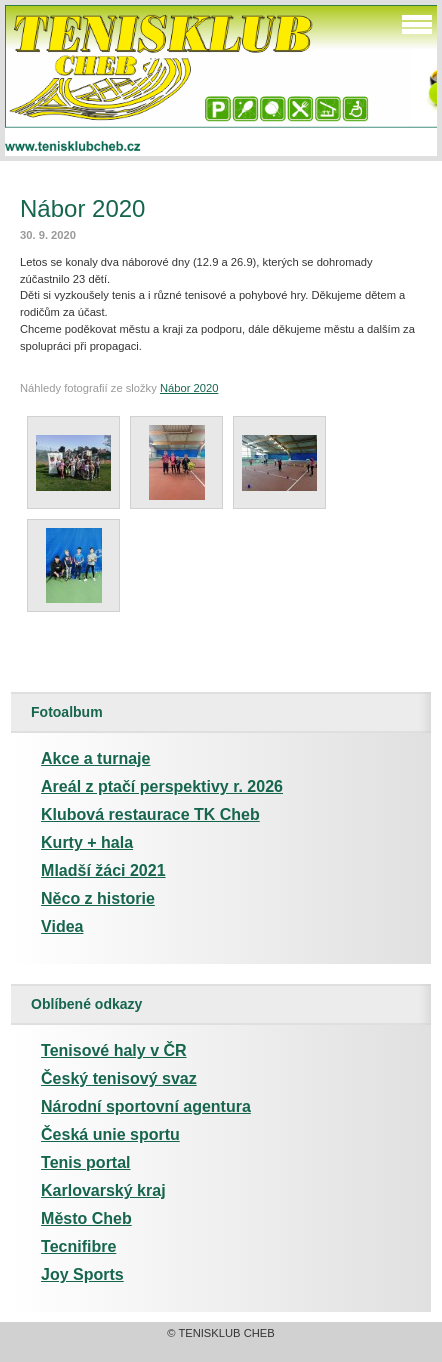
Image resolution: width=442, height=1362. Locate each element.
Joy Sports (82, 1274)
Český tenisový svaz (119, 1078)
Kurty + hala (87, 842)
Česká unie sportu (110, 1134)
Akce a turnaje (95, 758)
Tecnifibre (78, 1246)
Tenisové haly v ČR (114, 1050)
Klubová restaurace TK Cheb (150, 814)
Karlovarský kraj (103, 1190)
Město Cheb (86, 1218)
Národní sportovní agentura (146, 1106)
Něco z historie (98, 898)
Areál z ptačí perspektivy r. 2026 (162, 786)
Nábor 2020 (189, 388)
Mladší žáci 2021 (103, 870)
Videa (62, 926)
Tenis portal (86, 1162)
